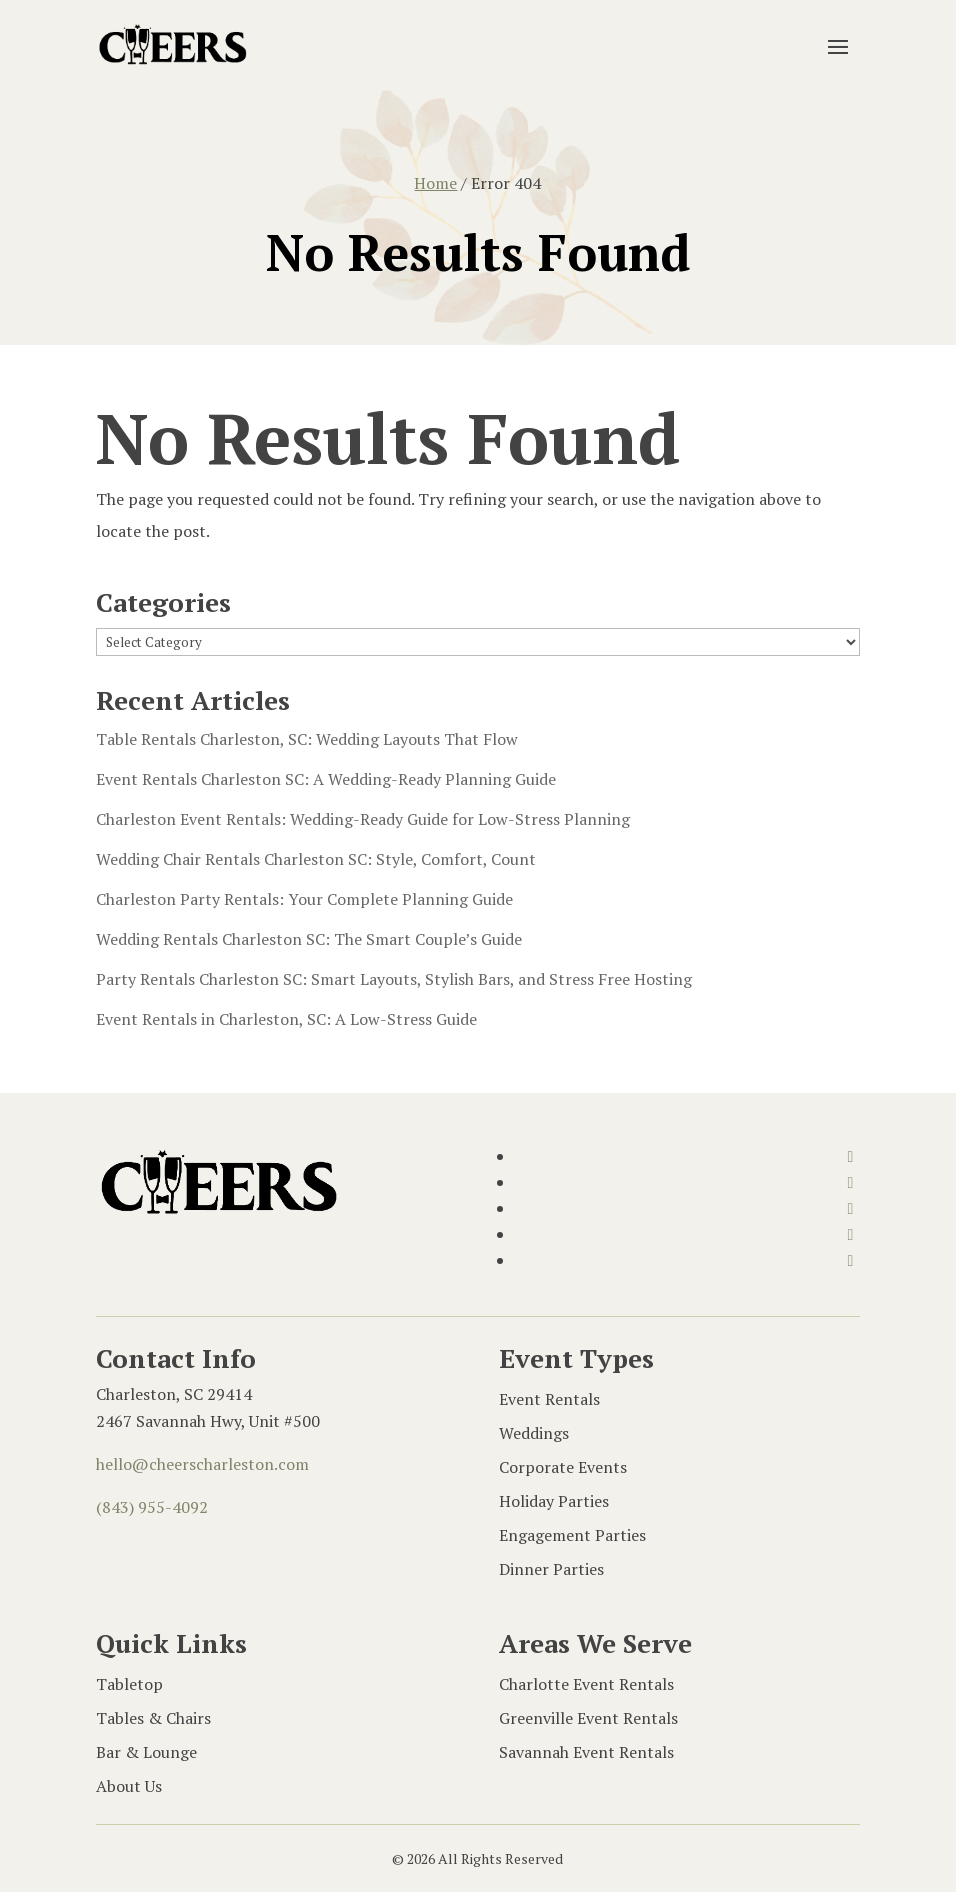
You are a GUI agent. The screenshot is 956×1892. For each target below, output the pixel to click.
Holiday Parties (554, 1501)
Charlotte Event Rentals (586, 1684)
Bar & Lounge (146, 1752)
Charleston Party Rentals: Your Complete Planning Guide (304, 899)
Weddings (534, 1433)
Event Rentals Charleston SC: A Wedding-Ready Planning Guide (328, 779)
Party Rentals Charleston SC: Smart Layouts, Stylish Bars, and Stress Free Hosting (394, 979)
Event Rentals (549, 1399)
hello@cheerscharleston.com (202, 1464)
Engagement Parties (572, 1535)
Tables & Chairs (153, 1718)
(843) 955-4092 (152, 1507)
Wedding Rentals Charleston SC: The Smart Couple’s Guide (309, 939)
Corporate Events (563, 1467)
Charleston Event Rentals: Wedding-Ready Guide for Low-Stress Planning (363, 819)
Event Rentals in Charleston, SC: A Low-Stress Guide (286, 1019)
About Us (129, 1786)
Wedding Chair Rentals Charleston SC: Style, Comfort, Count (316, 859)
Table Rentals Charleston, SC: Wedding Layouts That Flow (307, 739)
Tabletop (129, 1684)
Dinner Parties (551, 1569)
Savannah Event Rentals (586, 1752)
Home (435, 183)
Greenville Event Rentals (588, 1718)
